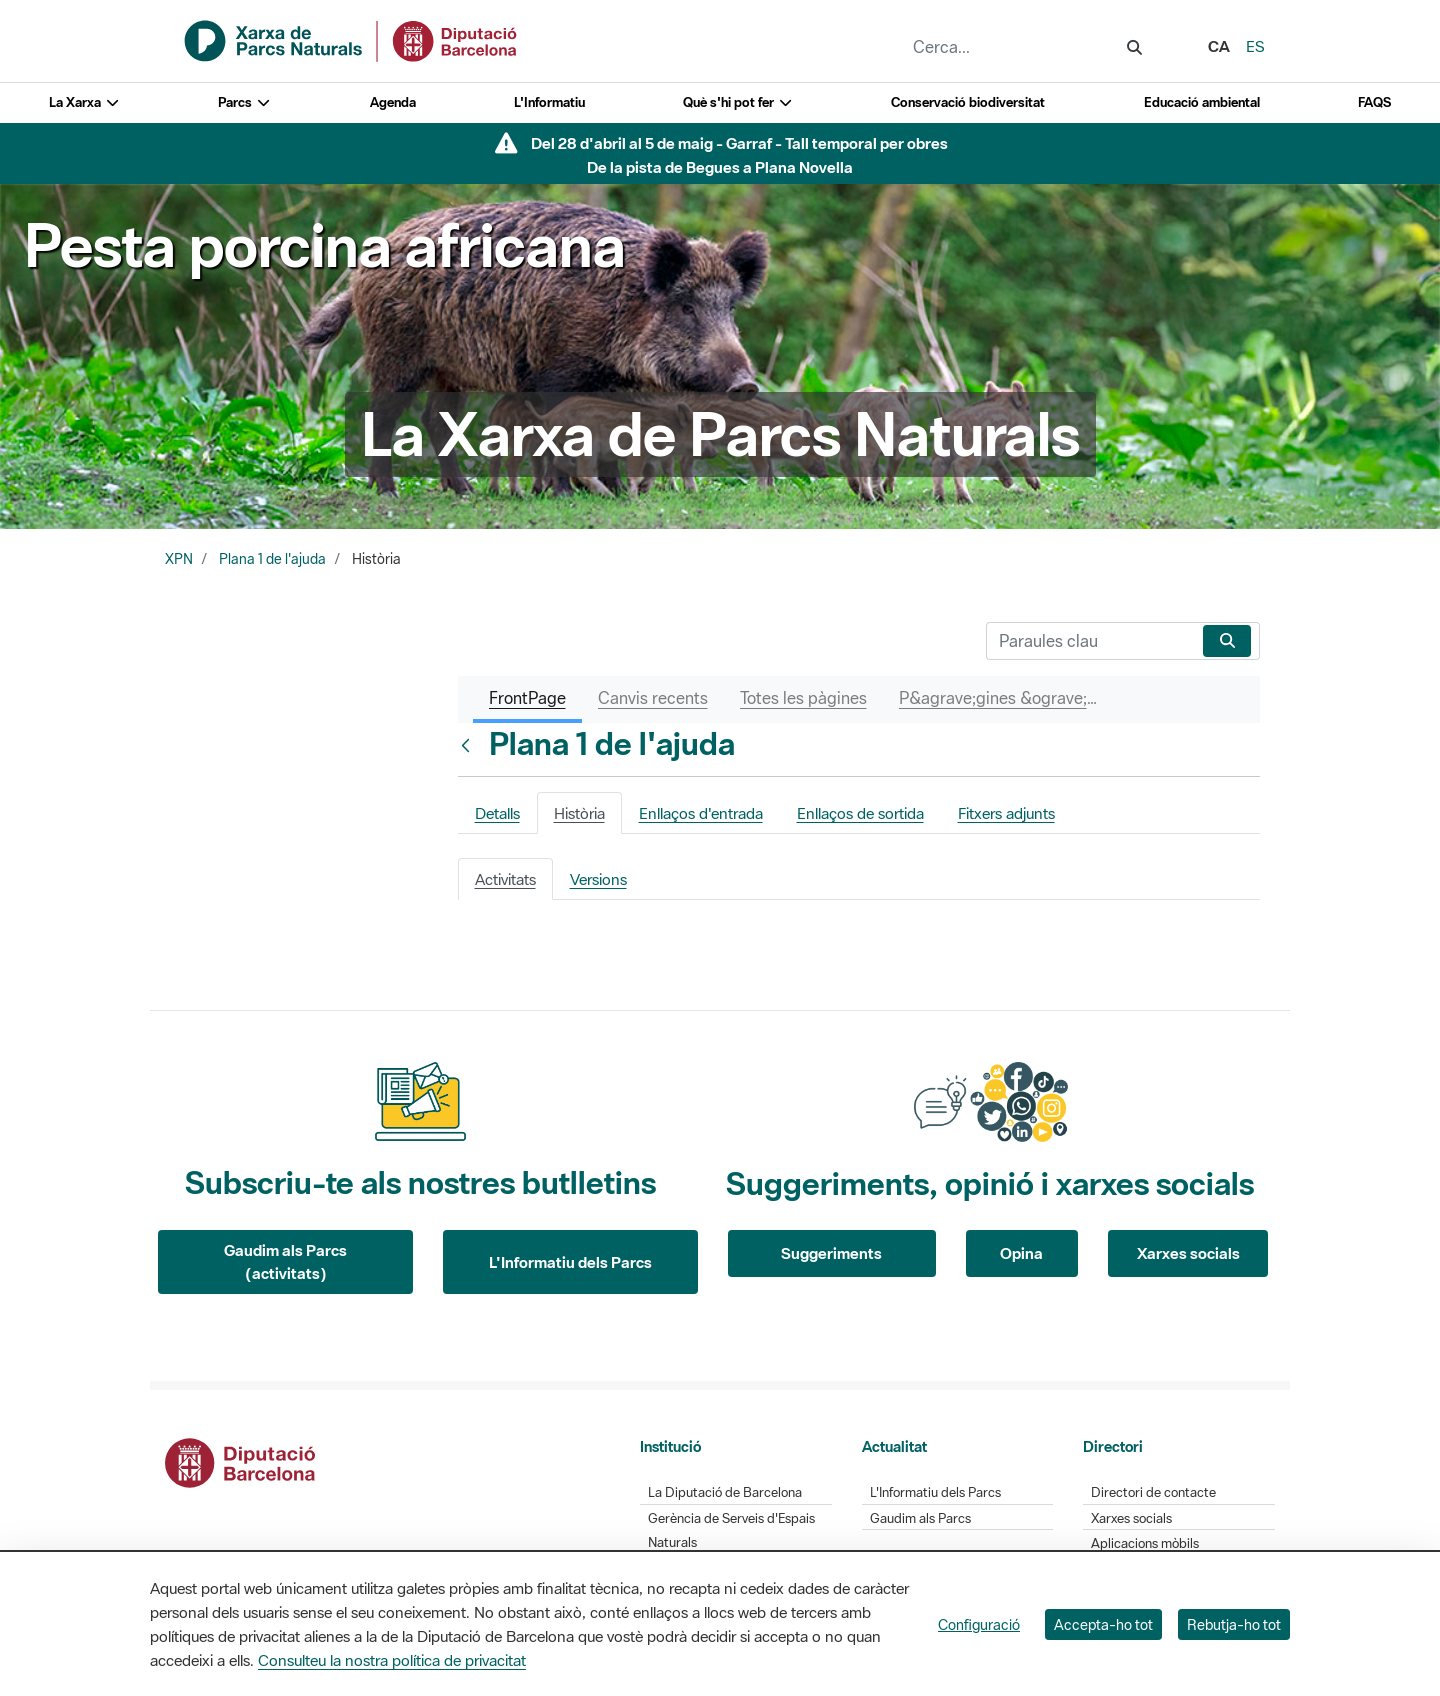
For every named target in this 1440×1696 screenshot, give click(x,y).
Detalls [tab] (497, 813)
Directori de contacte (1153, 1492)
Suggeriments (831, 1253)
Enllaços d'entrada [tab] (701, 813)
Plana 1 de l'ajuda (272, 559)
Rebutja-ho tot (1234, 1624)
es (1255, 46)
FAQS (1374, 102)
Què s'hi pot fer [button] (738, 102)
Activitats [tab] (505, 879)
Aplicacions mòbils (1145, 1543)
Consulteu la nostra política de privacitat (392, 1660)
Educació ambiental (1202, 102)
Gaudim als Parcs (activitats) (285, 1261)
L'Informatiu (549, 102)
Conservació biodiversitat (968, 102)
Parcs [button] (244, 102)
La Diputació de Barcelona (725, 1492)
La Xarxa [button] (84, 102)
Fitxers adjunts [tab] (1006, 813)
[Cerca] (1090, 641)
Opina (1021, 1253)
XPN (179, 559)
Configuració (979, 1624)
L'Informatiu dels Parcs (570, 1262)
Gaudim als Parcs (920, 1518)
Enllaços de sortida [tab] (860, 813)
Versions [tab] (598, 879)
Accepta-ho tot (1103, 1624)
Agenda (393, 102)
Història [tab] (579, 813)
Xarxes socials (1188, 1253)
